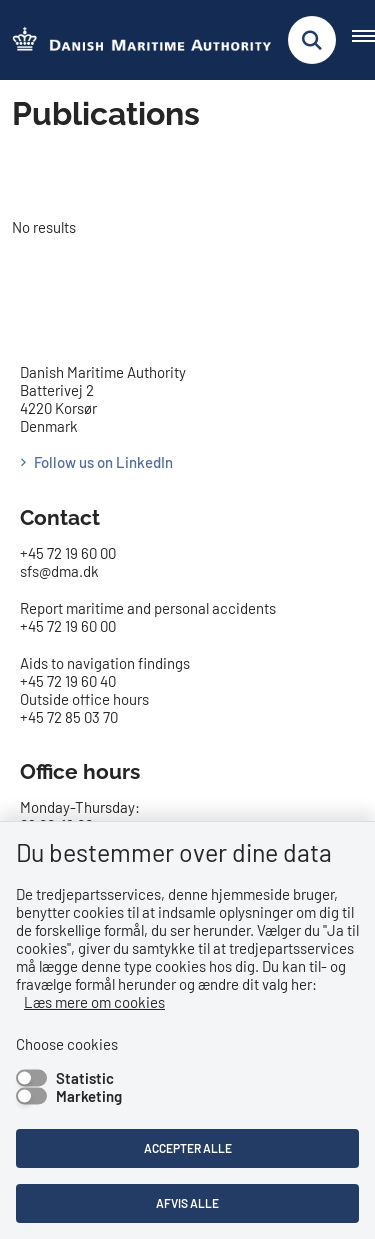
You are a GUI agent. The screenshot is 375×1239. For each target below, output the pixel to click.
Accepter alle (188, 1148)
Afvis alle (187, 1203)
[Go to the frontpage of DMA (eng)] (136, 40)
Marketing (89, 1096)
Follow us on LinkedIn (103, 462)
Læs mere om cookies (94, 1002)
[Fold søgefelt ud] (312, 40)
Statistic (85, 1078)
